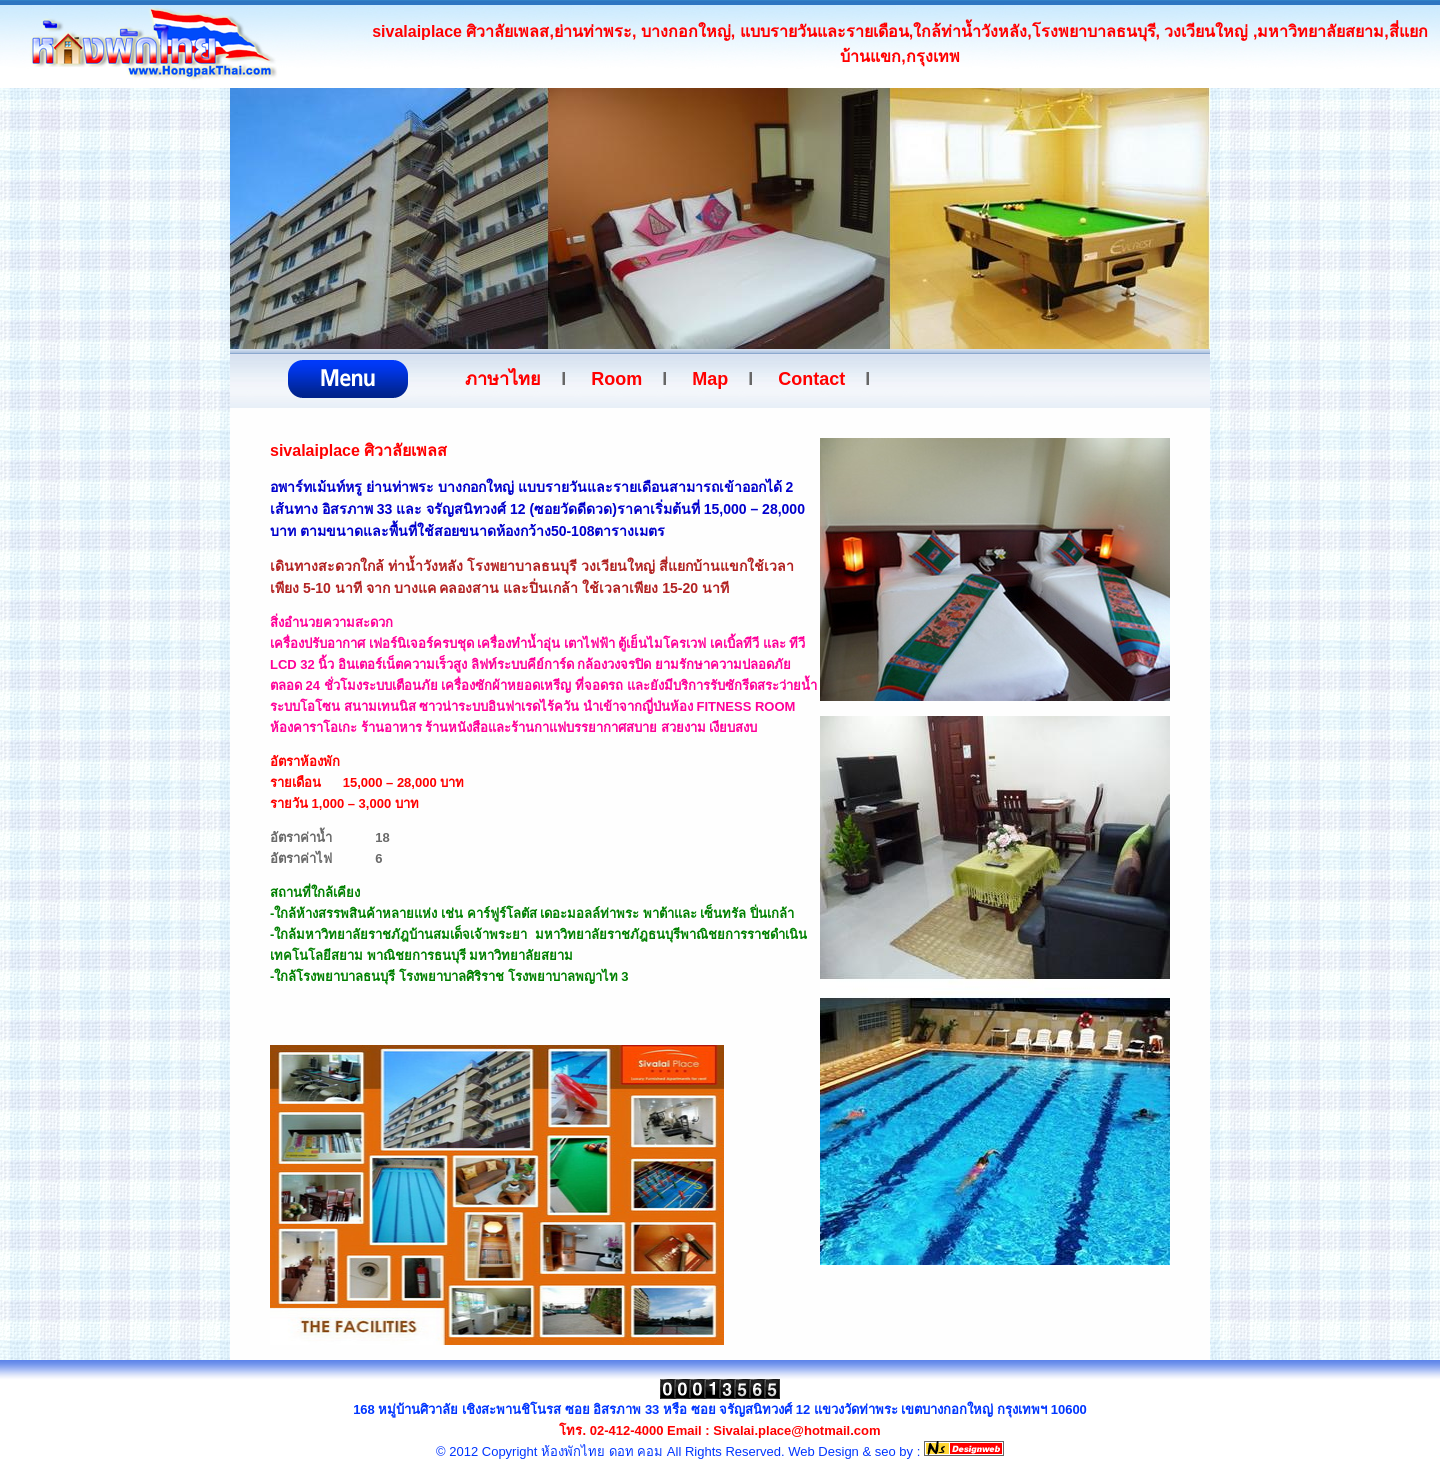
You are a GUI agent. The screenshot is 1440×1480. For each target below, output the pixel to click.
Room (616, 379)
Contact (811, 379)
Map (710, 379)
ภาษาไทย (503, 379)
